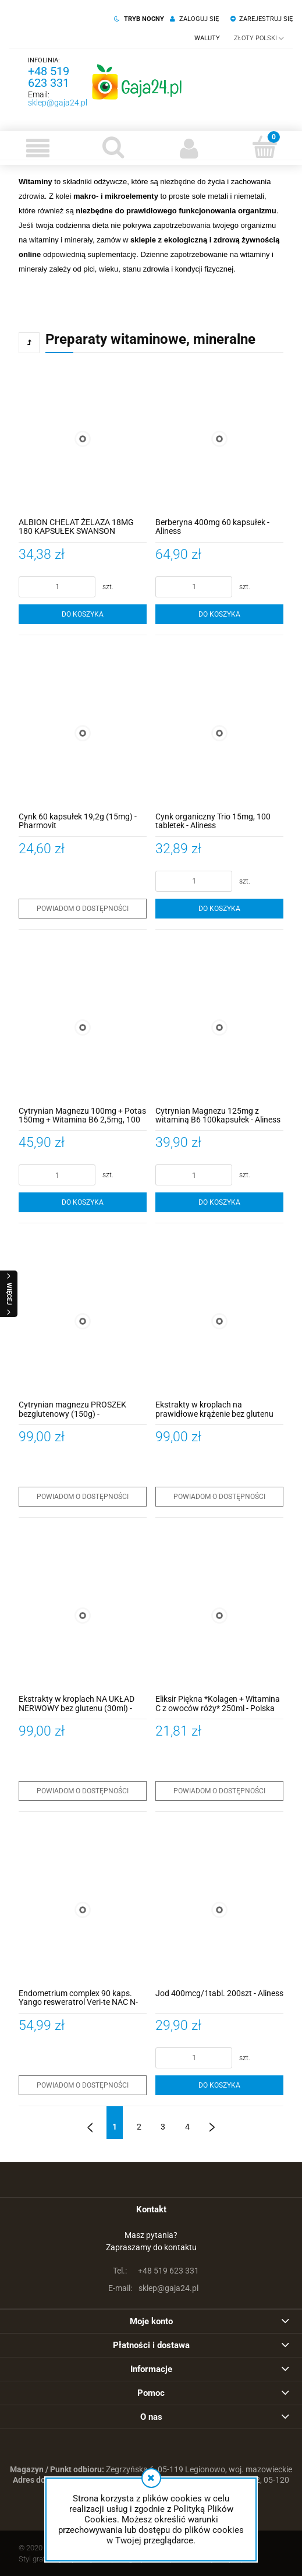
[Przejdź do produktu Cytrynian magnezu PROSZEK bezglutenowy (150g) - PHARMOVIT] (83, 1321)
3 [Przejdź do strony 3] (163, 2126)
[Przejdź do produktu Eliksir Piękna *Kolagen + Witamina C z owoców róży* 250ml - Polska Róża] (219, 1615)
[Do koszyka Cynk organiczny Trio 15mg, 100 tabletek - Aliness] (219, 909)
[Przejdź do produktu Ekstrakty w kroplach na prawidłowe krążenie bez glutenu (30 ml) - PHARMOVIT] (219, 1321)
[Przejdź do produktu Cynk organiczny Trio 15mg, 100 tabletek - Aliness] (219, 733)
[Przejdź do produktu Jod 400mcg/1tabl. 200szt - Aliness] (219, 1910)
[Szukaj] (113, 147)
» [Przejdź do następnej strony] (212, 2122)
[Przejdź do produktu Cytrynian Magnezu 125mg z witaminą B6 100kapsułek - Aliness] (219, 1027)
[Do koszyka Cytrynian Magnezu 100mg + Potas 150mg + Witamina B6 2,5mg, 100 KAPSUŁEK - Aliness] (83, 1202)
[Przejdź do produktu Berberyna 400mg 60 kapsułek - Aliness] (219, 439)
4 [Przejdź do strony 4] (187, 2126)
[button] (38, 148)
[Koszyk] (264, 147)
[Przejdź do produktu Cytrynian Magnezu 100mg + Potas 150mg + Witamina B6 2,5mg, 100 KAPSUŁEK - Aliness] (83, 1027)
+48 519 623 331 (48, 77)
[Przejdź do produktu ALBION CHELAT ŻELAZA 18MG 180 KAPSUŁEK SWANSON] (83, 439)
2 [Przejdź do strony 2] (139, 2126)
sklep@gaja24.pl (57, 102)
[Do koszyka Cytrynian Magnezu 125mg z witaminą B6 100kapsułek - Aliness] (219, 1202)
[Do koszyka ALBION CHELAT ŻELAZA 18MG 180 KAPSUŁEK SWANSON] (83, 614)
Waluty (207, 38)
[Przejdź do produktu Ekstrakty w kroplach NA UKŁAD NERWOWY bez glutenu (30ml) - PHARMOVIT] (83, 1615)
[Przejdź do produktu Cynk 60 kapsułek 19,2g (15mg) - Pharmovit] (83, 733)
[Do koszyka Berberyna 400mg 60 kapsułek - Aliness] (219, 614)
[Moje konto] (189, 148)
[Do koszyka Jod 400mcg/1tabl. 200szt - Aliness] (219, 2085)
